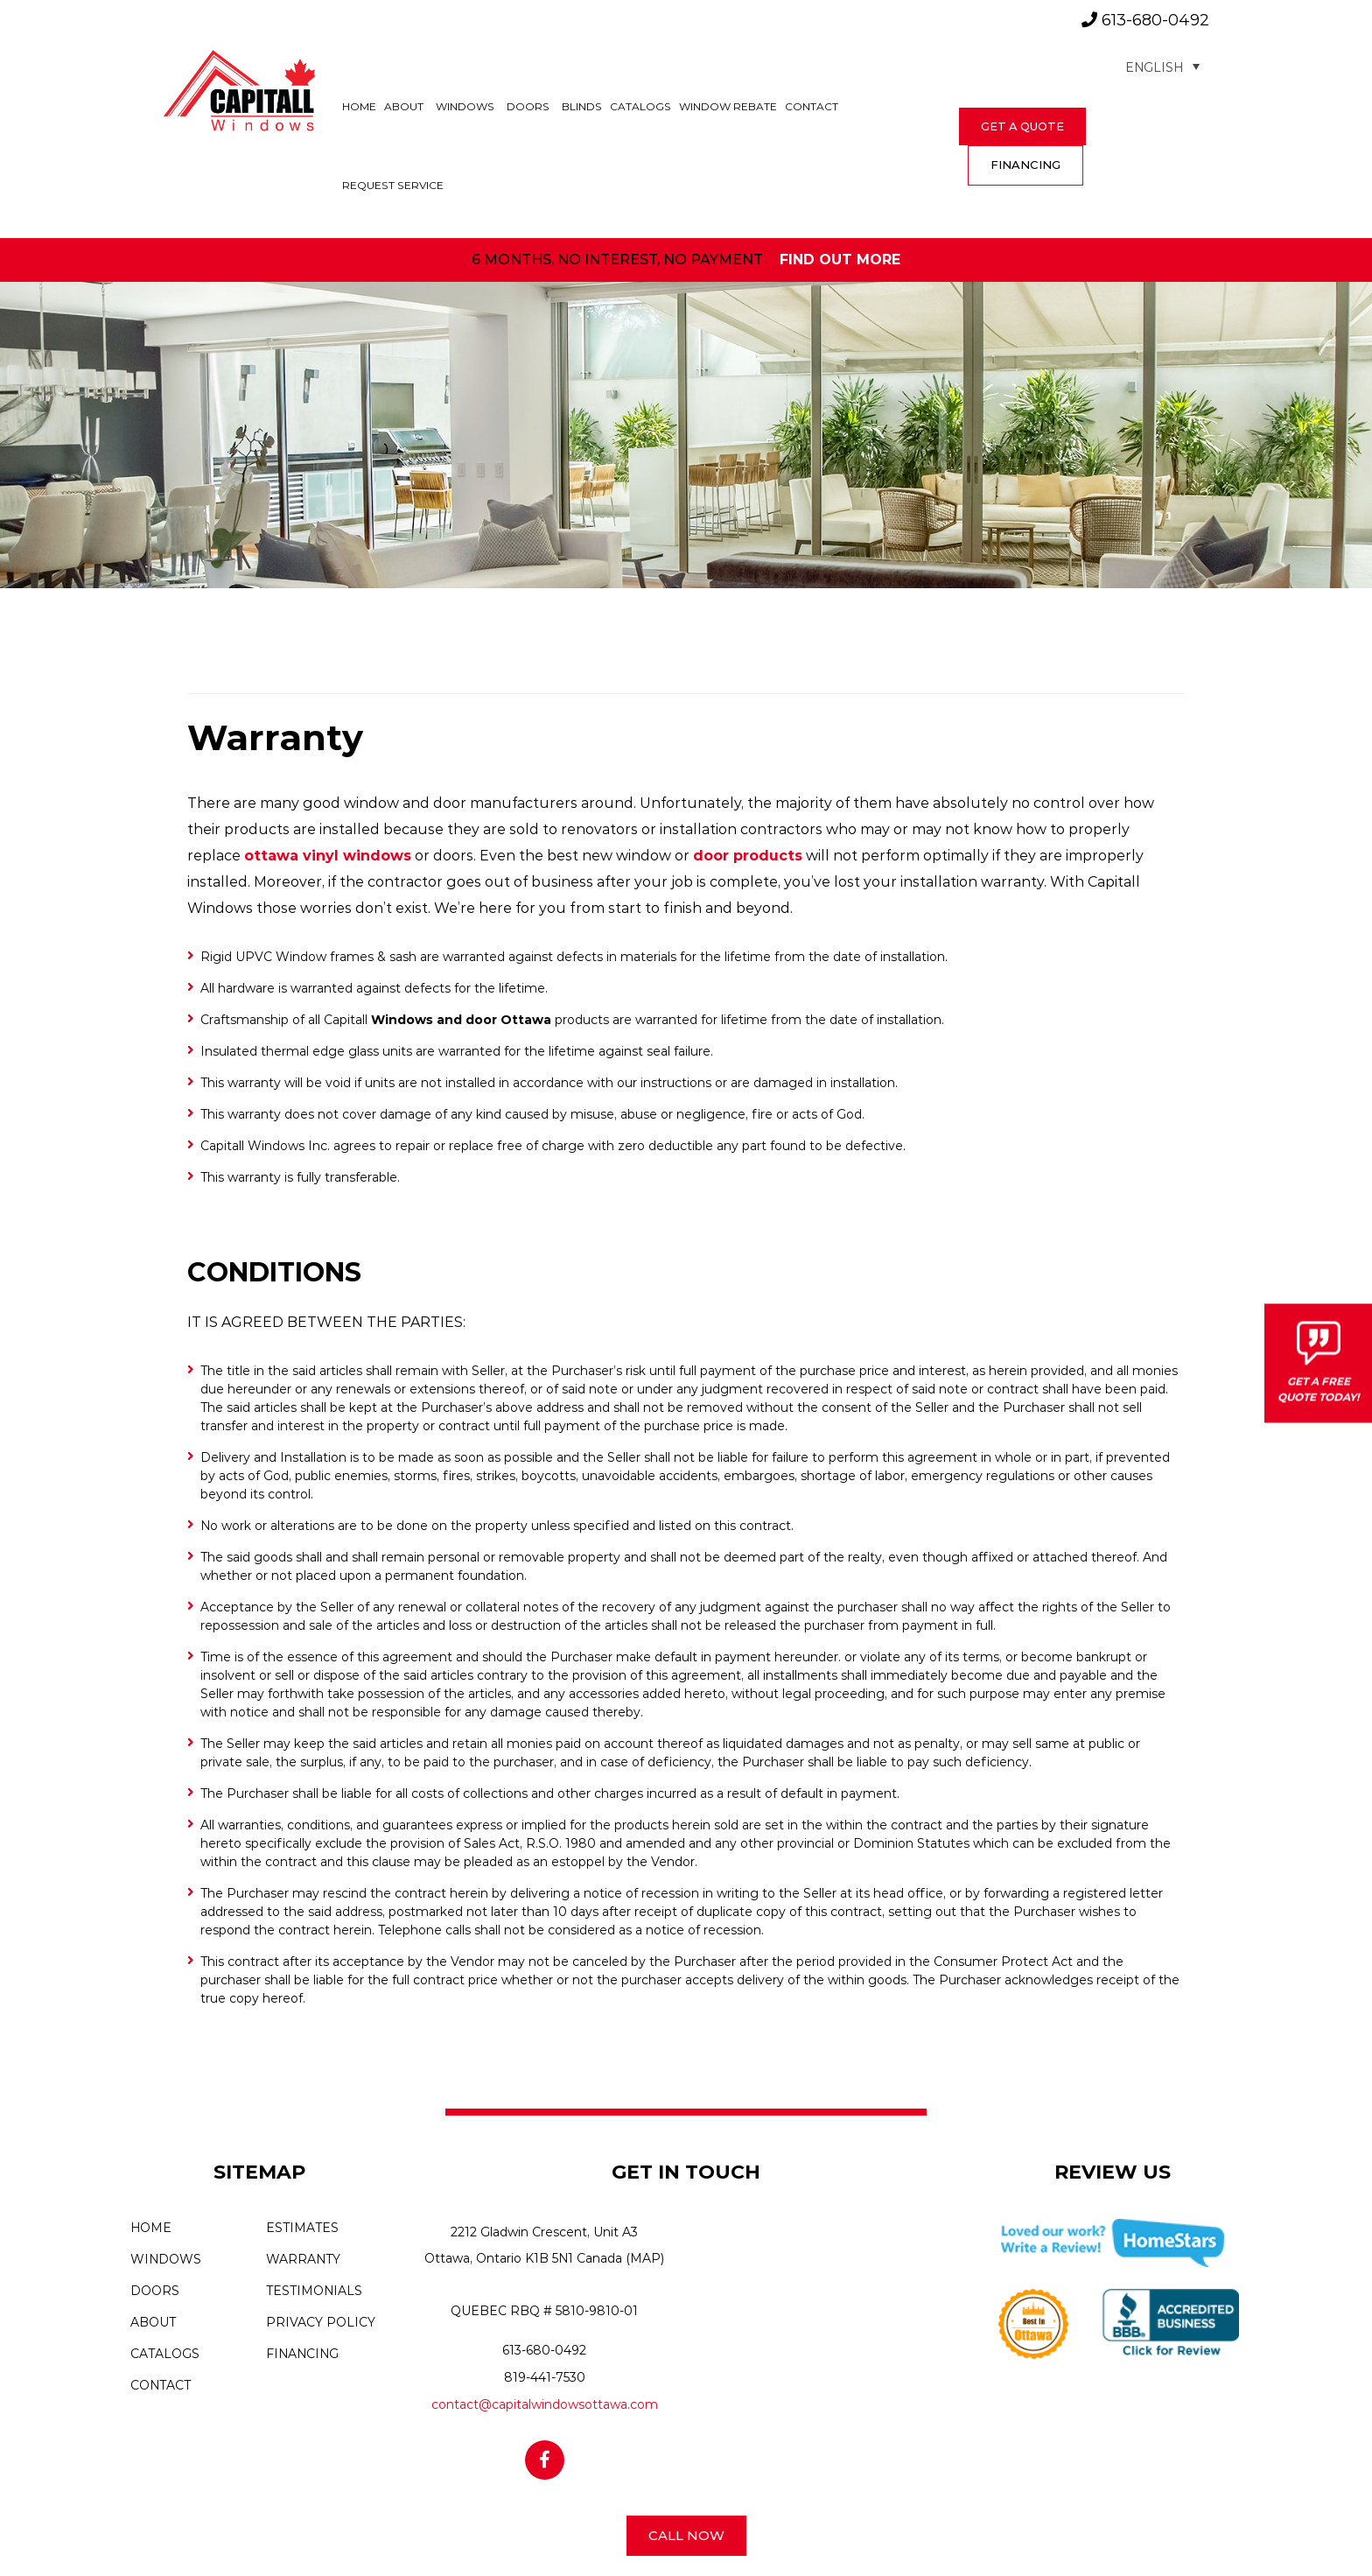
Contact (811, 106)
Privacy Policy (320, 2322)
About (404, 106)
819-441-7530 (544, 2377)
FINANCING (1025, 165)
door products (747, 855)
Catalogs (640, 106)
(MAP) (645, 2258)
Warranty (303, 2259)
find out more (840, 259)
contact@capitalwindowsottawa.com (544, 2404)
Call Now (686, 2535)
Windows (465, 106)
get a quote (1022, 126)
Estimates (302, 2228)
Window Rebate (728, 106)
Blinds (582, 106)
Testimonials (314, 2291)
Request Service (393, 185)
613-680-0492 (1145, 20)
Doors (528, 106)
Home (359, 106)
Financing (302, 2354)
